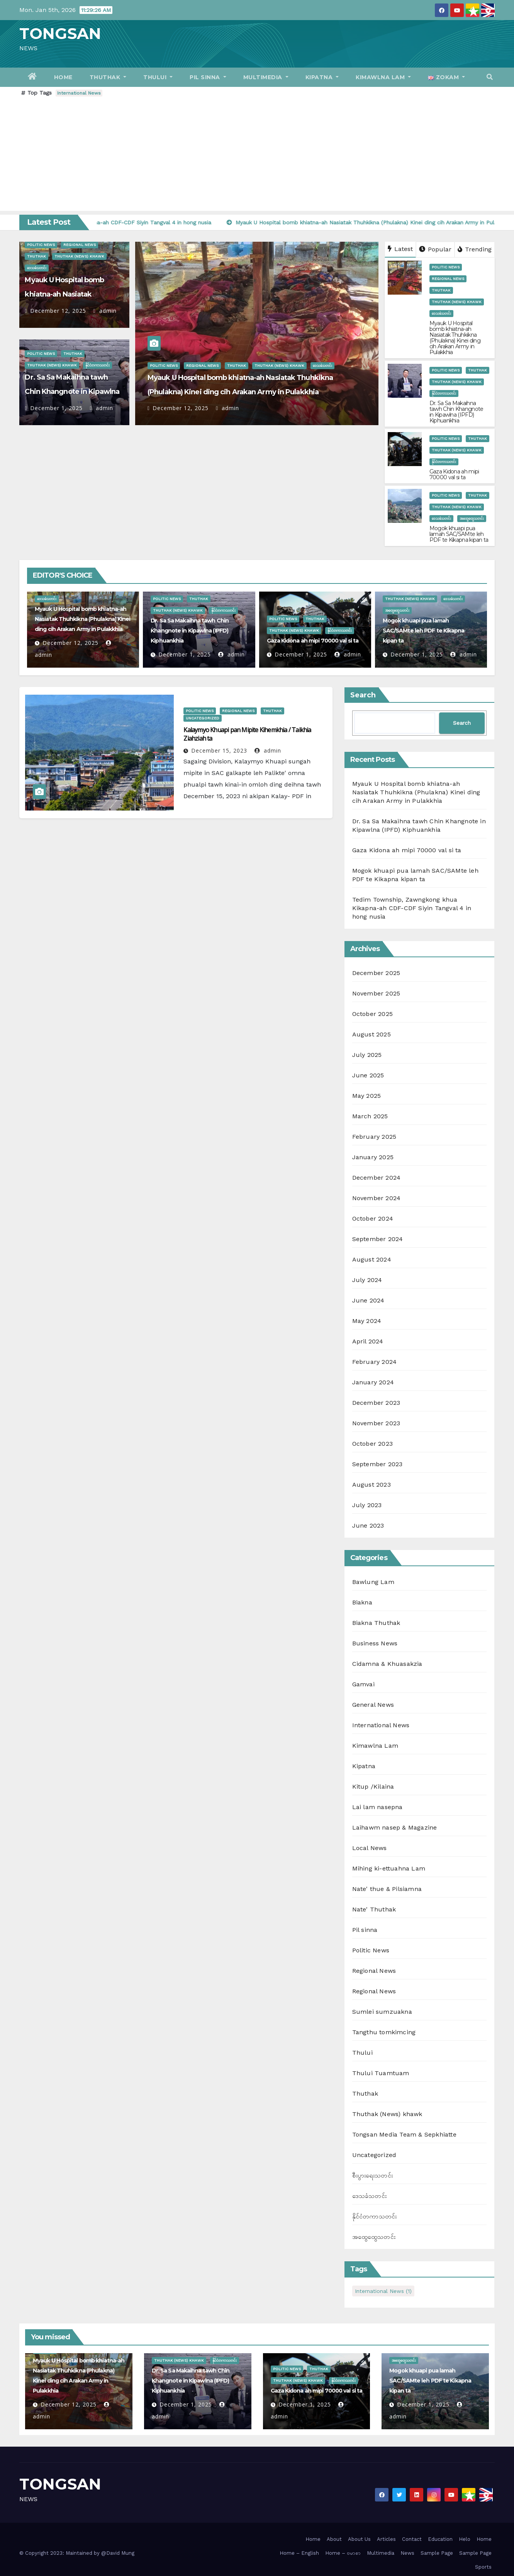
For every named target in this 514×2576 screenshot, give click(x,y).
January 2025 (373, 1157)
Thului (158, 77)
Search (363, 695)
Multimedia (265, 77)
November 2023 (376, 1423)
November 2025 (376, 993)
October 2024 (372, 1218)
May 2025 (366, 1095)
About (334, 2539)
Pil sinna (208, 77)
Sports (483, 2567)
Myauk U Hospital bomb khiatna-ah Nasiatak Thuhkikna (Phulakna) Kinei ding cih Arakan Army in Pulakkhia (454, 338)
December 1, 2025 (56, 408)
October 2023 (372, 1443)
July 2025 (367, 1054)
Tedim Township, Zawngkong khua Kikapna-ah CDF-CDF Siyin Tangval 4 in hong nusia (411, 908)
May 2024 (367, 1320)
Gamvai (363, 1684)
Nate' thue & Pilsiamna (387, 1889)
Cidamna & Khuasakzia (387, 1663)
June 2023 (368, 1525)
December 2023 (376, 1402)
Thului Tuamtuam (380, 2073)
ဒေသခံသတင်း (36, 268)
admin (105, 310)
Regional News (79, 245)
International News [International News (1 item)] (383, 2291)
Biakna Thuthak (376, 1622)
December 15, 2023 (219, 750)
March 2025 (370, 1116)
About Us (359, 2539)
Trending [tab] (475, 249)
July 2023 (367, 1505)
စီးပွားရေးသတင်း (372, 2175)
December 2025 (376, 973)
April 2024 (367, 1341)
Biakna (362, 1602)
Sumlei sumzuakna (382, 2011)
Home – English (299, 2553)
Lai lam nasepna (377, 1807)
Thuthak (108, 77)
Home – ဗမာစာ (343, 2553)
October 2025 (372, 1014)
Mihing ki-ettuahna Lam (388, 1868)
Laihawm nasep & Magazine (394, 1827)
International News (79, 93)
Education (440, 2539)
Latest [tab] (400, 249)
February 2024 (374, 1361)
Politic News (41, 245)
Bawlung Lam (373, 1582)
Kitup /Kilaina (373, 1786)
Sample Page (437, 2553)
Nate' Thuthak (374, 1909)
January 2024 (373, 1382)
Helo (464, 2539)
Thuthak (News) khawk (79, 256)
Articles (386, 2539)
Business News (375, 1643)
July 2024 (367, 1280)
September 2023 (377, 1464)
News (407, 2553)
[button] (490, 77)
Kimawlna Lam (383, 77)
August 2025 (371, 1034)
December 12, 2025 (58, 310)
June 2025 (368, 1075)
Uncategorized (202, 718)
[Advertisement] (257, 157)
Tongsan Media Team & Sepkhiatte (404, 2134)
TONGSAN (60, 33)
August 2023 (371, 1484)
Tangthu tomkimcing (384, 2032)
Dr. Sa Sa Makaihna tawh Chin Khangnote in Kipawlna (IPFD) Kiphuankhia (72, 391)
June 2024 (368, 1300)
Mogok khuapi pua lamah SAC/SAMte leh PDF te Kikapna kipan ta (459, 534)
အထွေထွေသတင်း (472, 518)
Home (63, 77)
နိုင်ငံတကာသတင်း (97, 365)
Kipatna (322, 77)
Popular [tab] (435, 249)
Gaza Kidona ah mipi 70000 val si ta (454, 474)
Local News (369, 1848)
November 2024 (376, 1198)
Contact (412, 2539)
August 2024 (371, 1259)
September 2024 (377, 1239)
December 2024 (376, 1177)
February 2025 (374, 1136)
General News (373, 1704)
